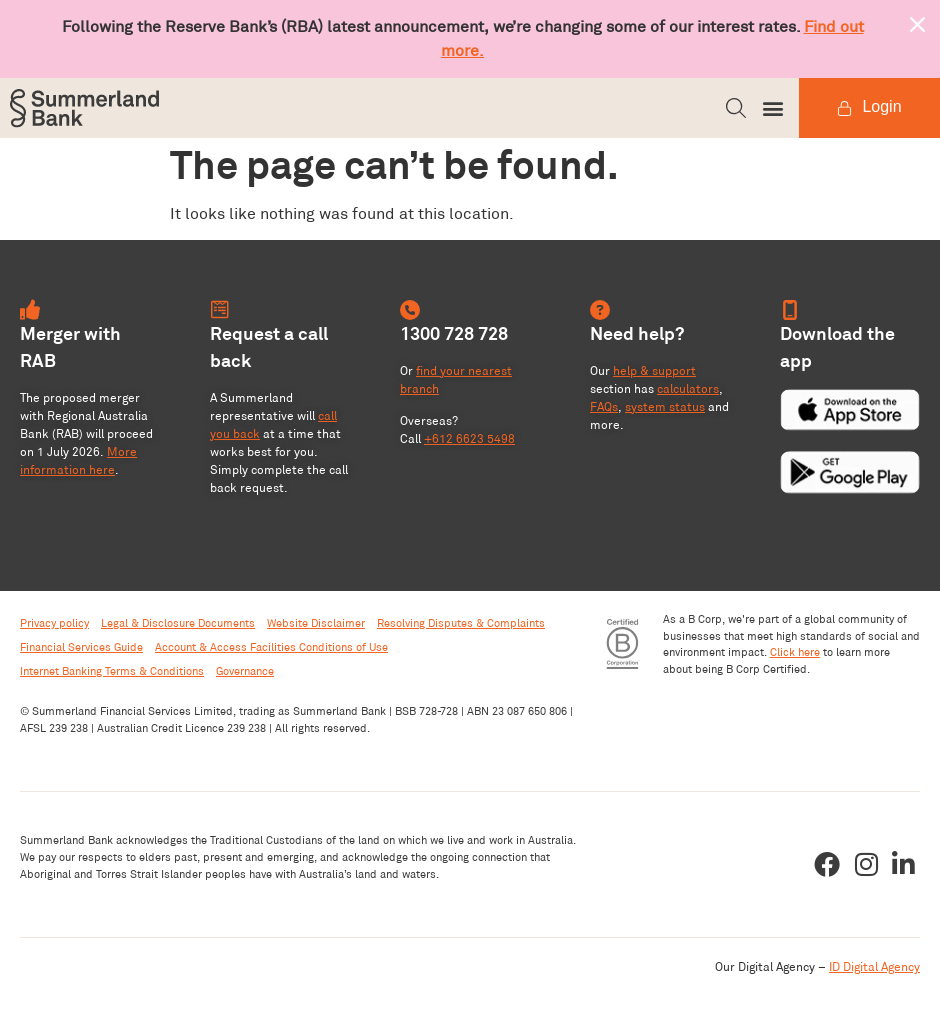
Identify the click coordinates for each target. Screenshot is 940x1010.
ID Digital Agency (874, 966)
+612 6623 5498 (469, 438)
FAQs (604, 406)
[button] (736, 108)
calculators (688, 388)
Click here (795, 652)
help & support (654, 370)
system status (665, 406)
